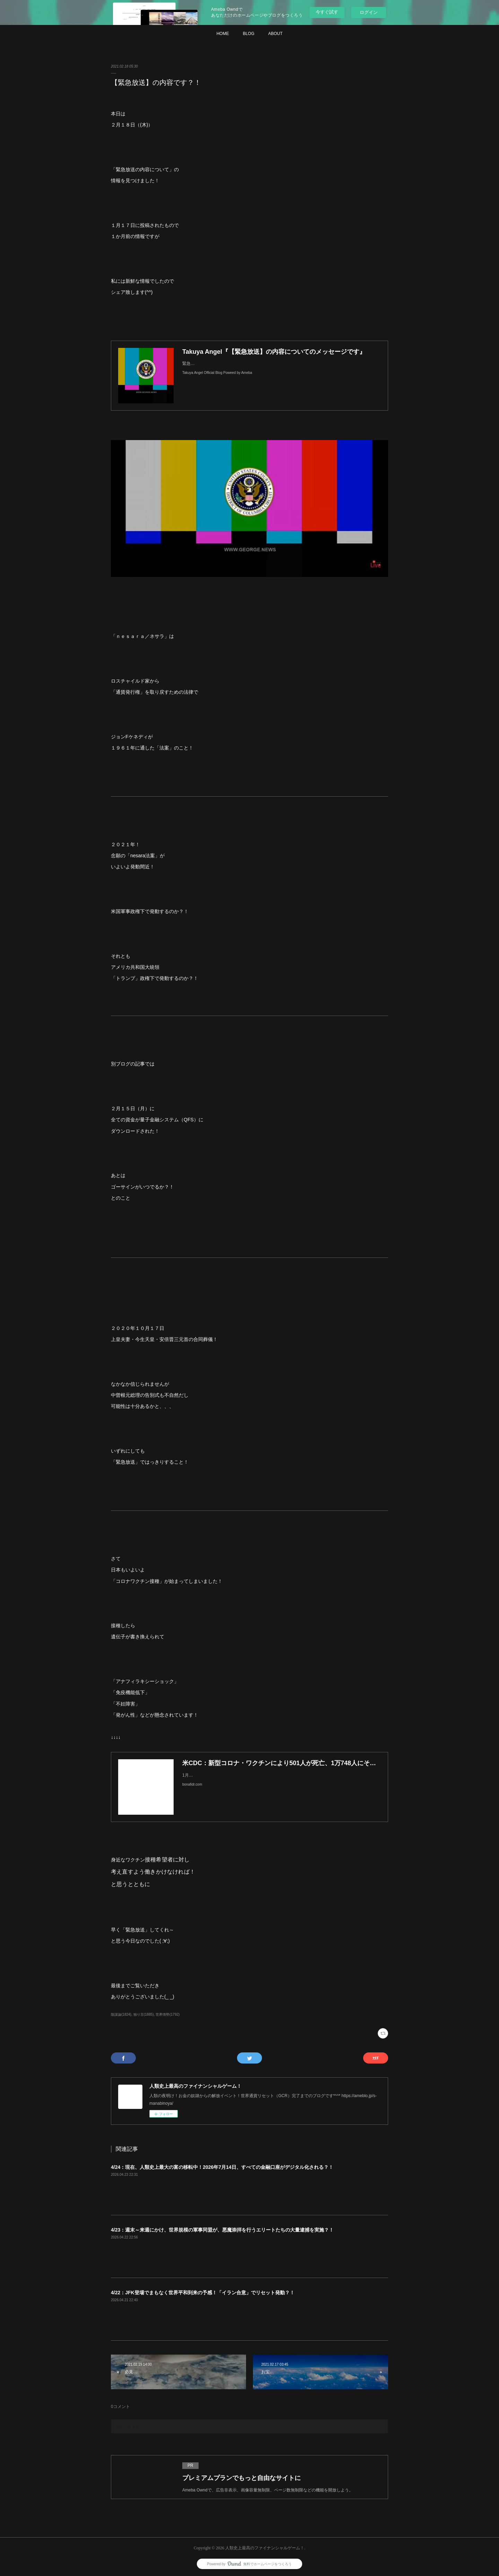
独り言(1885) (143, 2014)
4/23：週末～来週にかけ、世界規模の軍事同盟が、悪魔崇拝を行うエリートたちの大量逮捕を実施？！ (222, 2230)
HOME (223, 33)
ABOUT (275, 33)
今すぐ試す (327, 12)
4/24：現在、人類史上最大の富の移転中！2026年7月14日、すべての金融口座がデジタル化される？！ (222, 2167)
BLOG (248, 33)
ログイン (369, 12)
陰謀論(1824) (121, 2014)
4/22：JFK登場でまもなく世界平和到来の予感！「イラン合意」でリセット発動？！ (203, 2292)
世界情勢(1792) (168, 2014)
